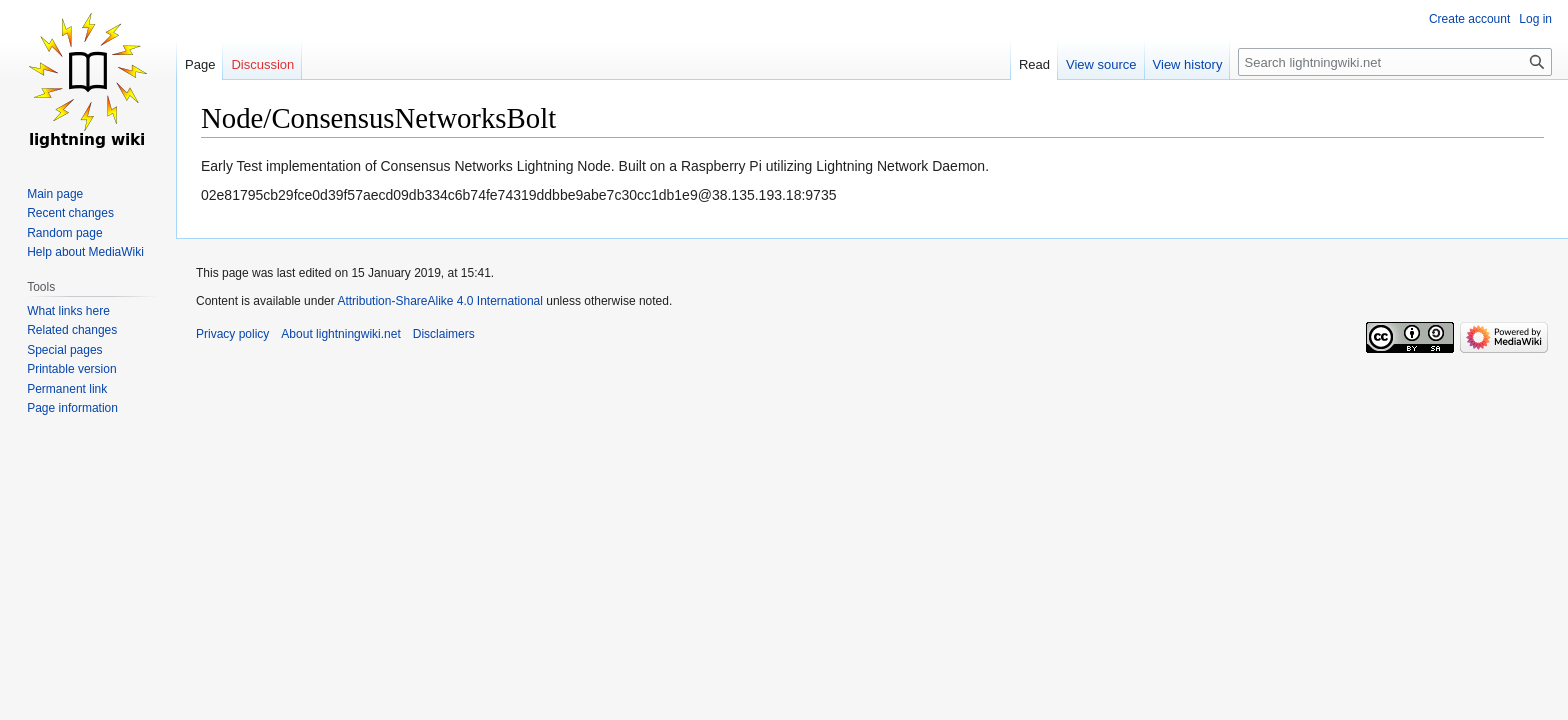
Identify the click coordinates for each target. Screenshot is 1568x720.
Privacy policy (232, 334)
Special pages (64, 350)
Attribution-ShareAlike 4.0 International (439, 301)
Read (1034, 64)
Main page (55, 194)
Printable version (71, 369)
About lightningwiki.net (340, 334)
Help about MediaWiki (85, 252)
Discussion (262, 64)
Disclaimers (444, 334)
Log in (1535, 19)
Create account (1469, 19)
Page (200, 64)
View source (1101, 64)
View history (1188, 64)
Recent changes (70, 213)
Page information (72, 408)
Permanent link (67, 389)
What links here (68, 311)
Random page (64, 233)
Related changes (72, 330)
